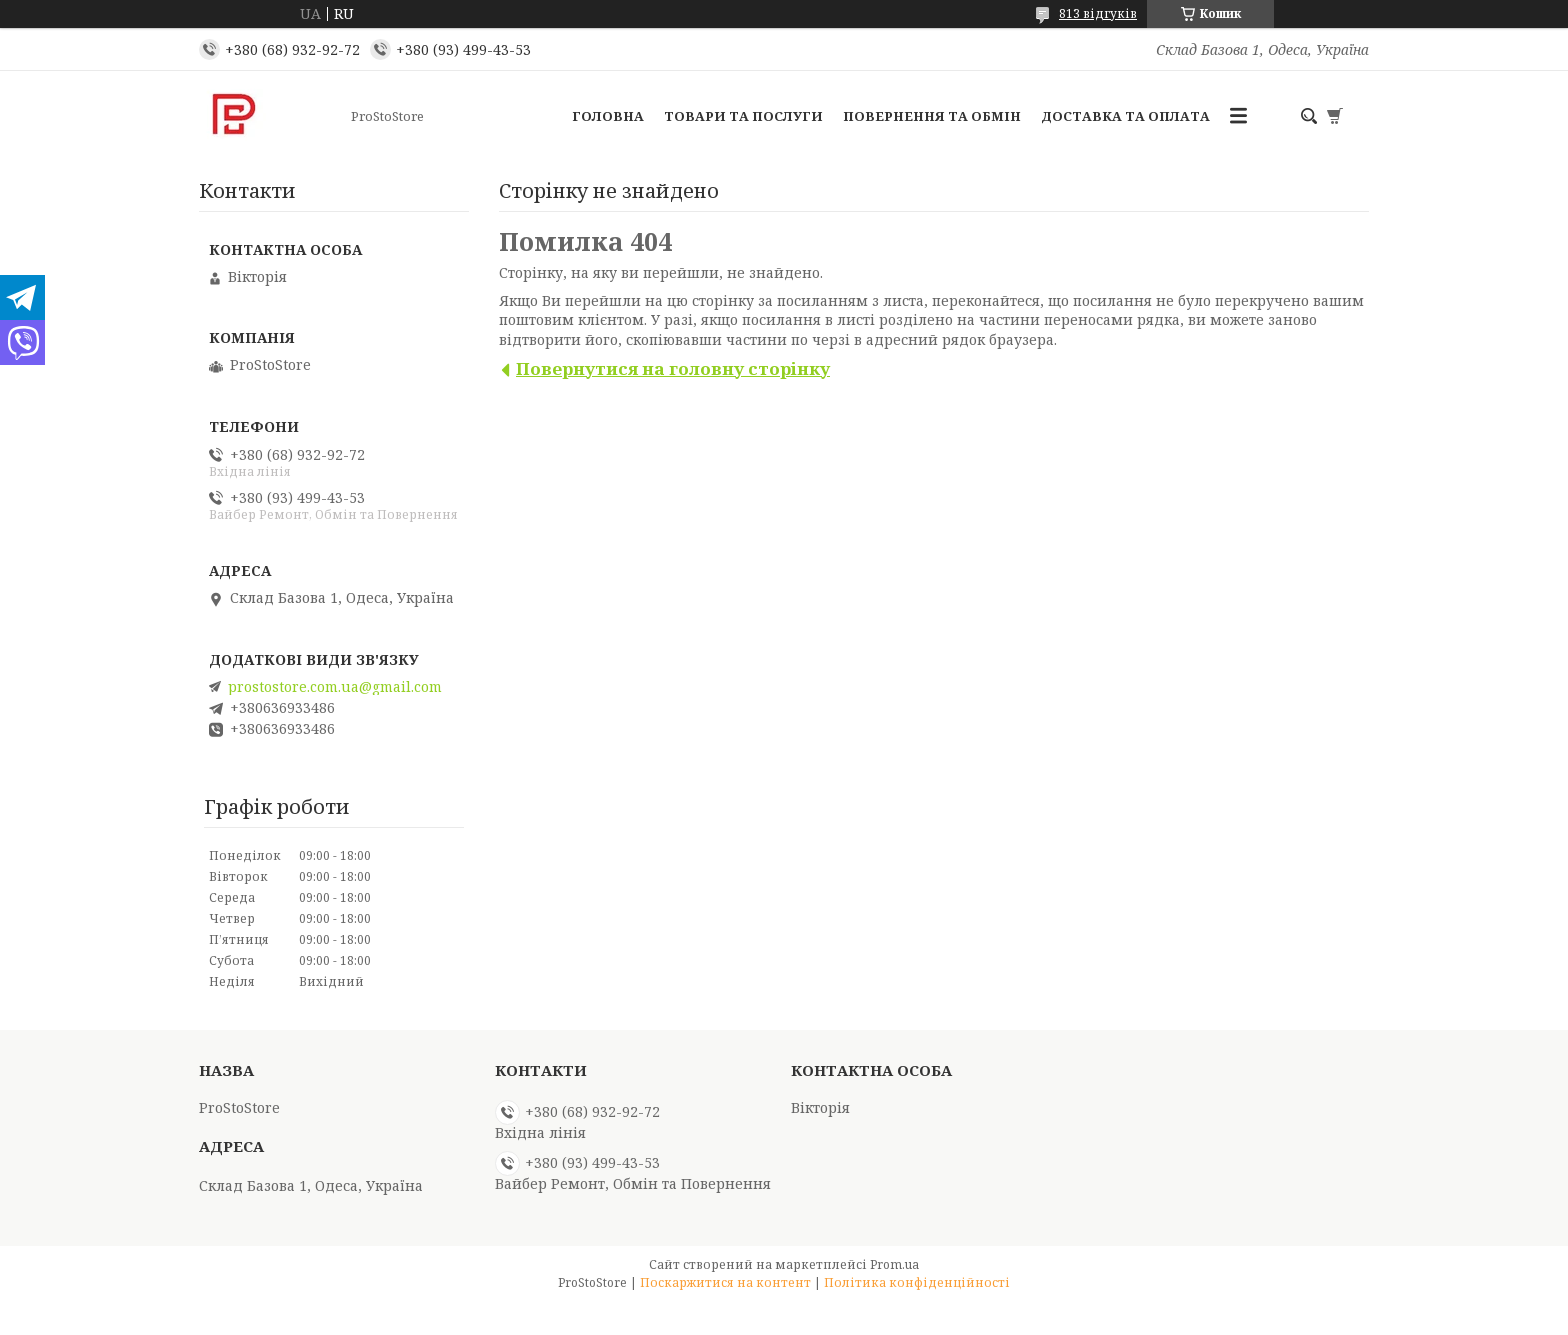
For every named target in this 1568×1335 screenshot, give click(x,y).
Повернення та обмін (932, 116)
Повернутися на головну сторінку (673, 368)
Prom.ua (894, 1264)
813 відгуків (1098, 13)
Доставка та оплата (1125, 116)
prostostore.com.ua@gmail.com (335, 687)
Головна (608, 116)
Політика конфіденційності (917, 1282)
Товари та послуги (743, 116)
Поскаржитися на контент (725, 1282)
